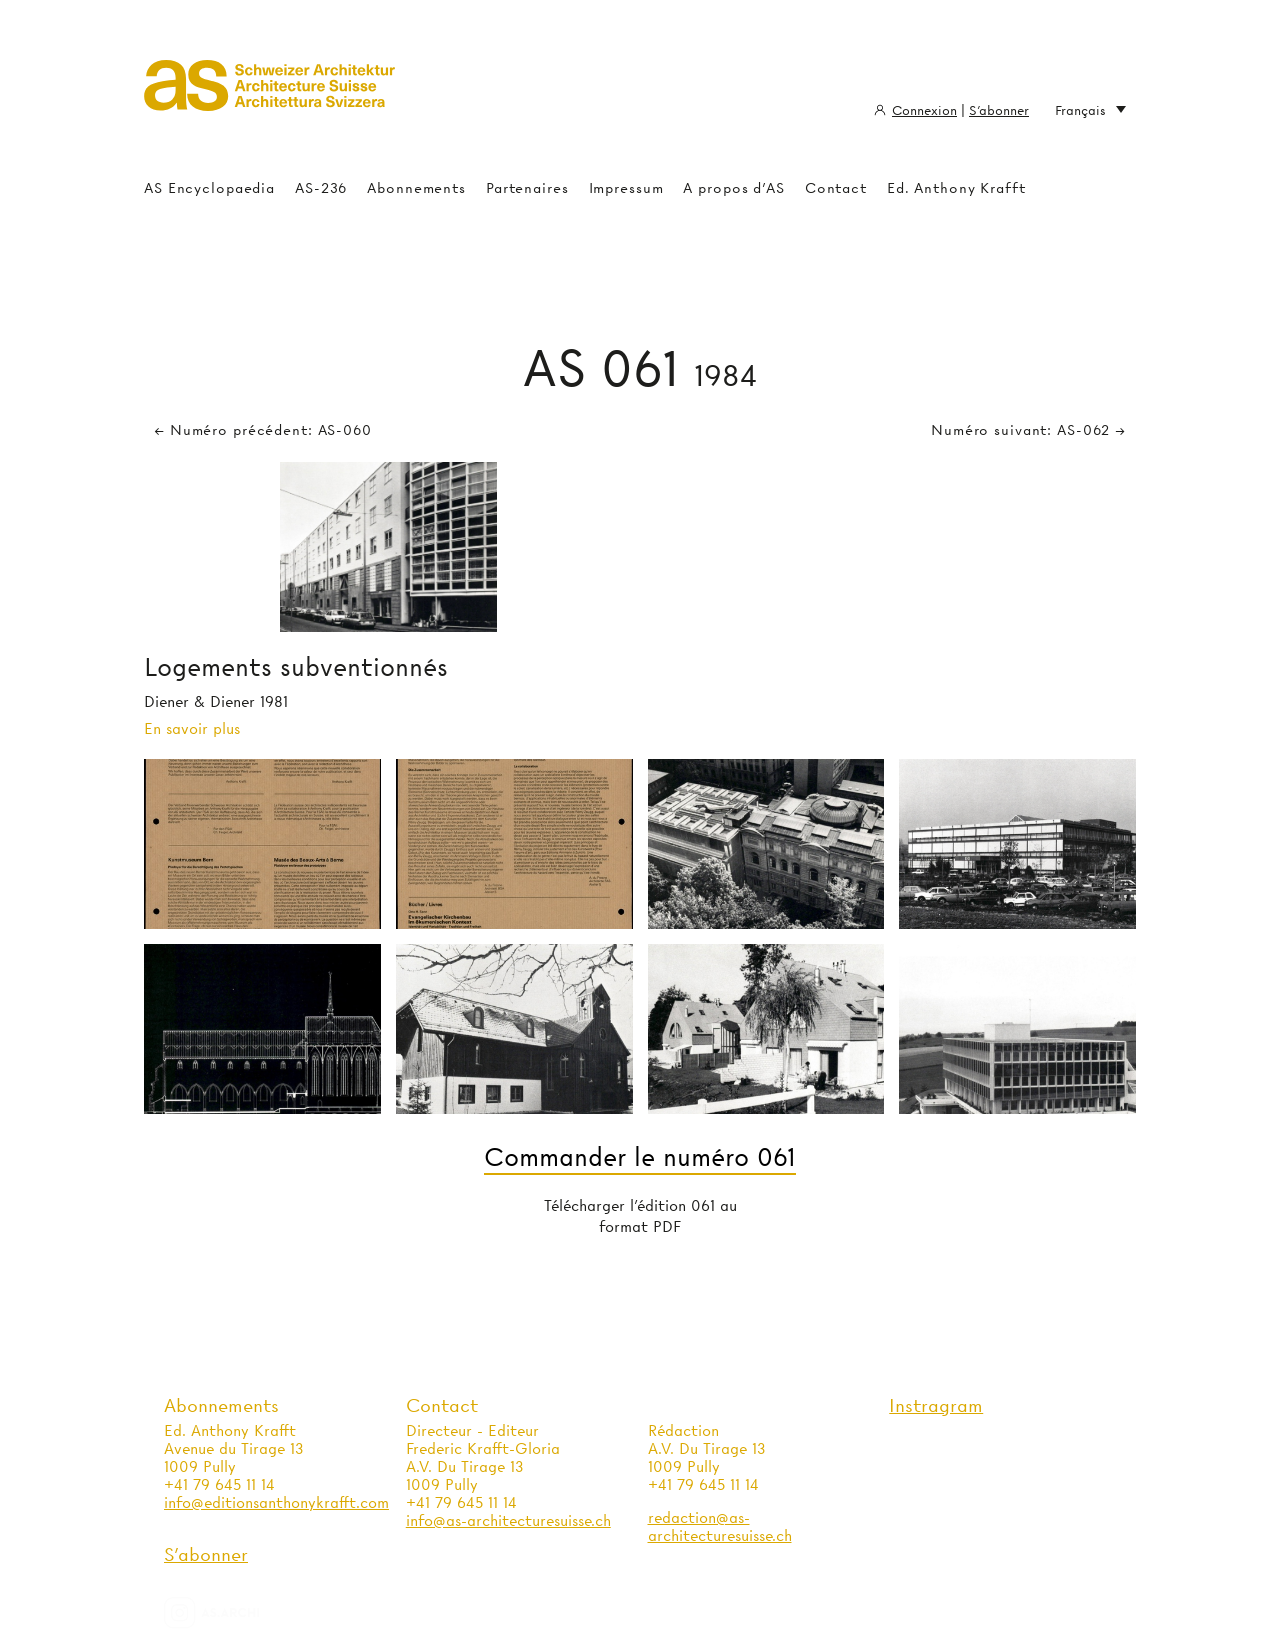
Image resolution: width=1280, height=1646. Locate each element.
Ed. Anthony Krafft (956, 188)
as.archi (237, 1613)
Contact (836, 188)
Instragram (936, 1405)
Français (1090, 110)
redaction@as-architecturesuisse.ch (720, 1527)
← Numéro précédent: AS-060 (263, 430)
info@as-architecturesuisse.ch (508, 1521)
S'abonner (999, 110)
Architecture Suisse (269, 95)
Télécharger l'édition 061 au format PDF (640, 1216)
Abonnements (416, 188)
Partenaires (527, 188)
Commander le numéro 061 (640, 1158)
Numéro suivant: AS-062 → (1028, 430)
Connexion (924, 110)
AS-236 (321, 188)
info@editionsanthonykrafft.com (276, 1503)
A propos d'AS (733, 188)
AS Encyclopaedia (209, 188)
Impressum (626, 188)
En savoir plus (192, 729)
